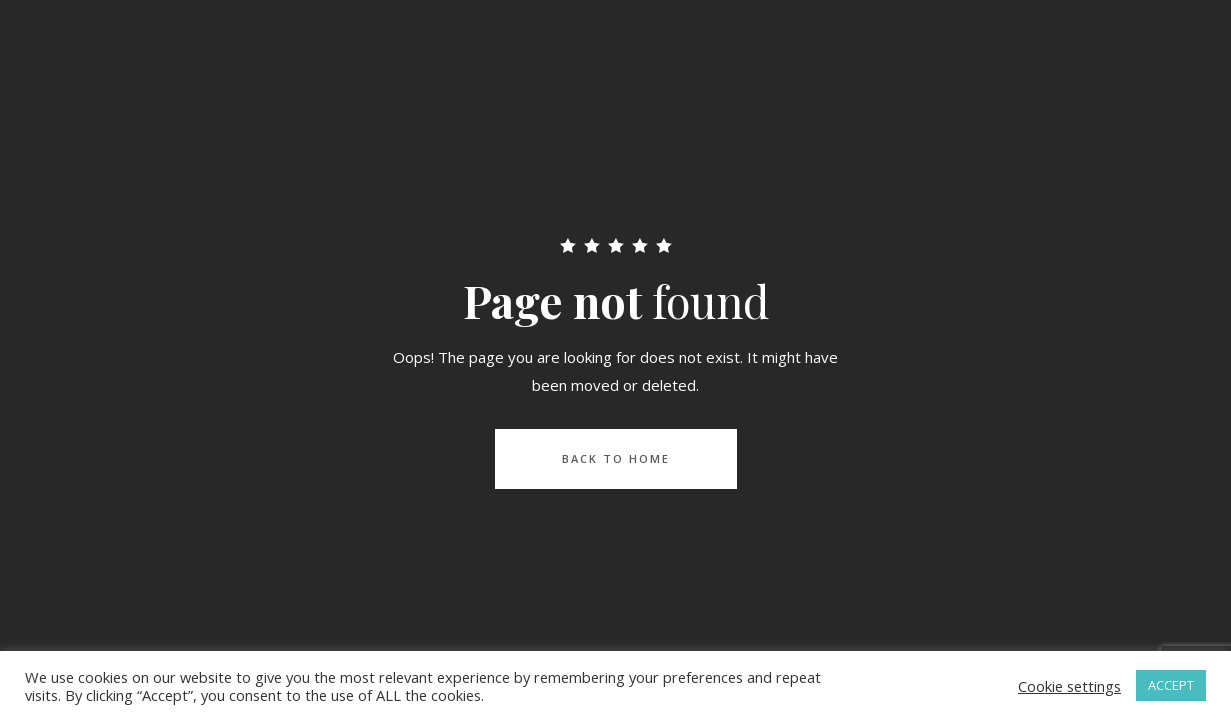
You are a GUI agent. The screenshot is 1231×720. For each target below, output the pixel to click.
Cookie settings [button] (1069, 686)
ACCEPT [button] (1171, 685)
